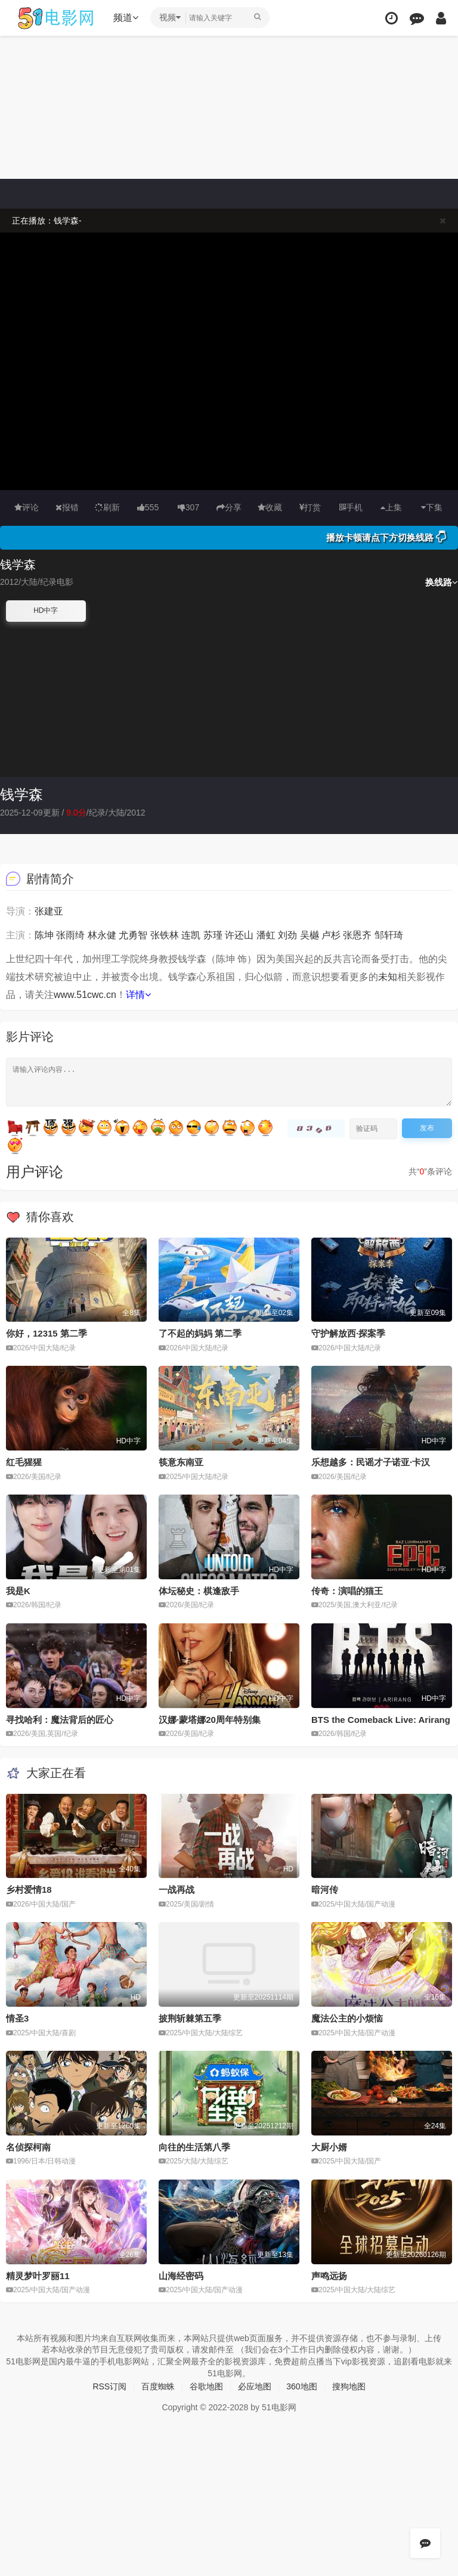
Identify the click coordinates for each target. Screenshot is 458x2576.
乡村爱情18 (29, 1889)
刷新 (107, 507)
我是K (18, 1591)
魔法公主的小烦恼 (347, 2018)
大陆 (116, 812)
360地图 (301, 2386)
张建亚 (49, 911)
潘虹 (266, 935)
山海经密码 (181, 2276)
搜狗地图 (349, 2386)
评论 (26, 507)
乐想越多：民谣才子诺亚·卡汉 (370, 1462)
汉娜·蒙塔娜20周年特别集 (210, 1720)
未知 (387, 977)
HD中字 (45, 610)
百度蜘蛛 (158, 2386)
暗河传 (324, 1889)
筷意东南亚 (181, 1462)
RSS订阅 (109, 2386)
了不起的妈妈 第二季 (200, 1333)
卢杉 (331, 935)
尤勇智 (133, 935)
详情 (138, 995)
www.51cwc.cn (85, 995)
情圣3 (17, 2018)
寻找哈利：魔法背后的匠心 (59, 1720)
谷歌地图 (206, 2386)
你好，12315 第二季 (46, 1333)
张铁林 (164, 935)
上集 (391, 507)
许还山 (239, 935)
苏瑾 (212, 935)
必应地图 (254, 2386)
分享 (229, 507)
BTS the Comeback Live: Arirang (380, 1720)
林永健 (102, 935)
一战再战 (176, 1889)
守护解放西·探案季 (348, 1333)
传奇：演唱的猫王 (347, 1591)
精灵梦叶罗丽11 (38, 2276)
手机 (351, 507)
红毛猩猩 (24, 1462)
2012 (135, 812)
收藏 (270, 507)
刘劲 (287, 935)
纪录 (97, 812)
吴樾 (309, 935)
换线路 (441, 582)
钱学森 (21, 794)
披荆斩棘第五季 (190, 2018)
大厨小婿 (329, 2147)
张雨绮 (70, 935)
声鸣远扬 (329, 2276)
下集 (431, 507)
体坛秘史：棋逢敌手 (199, 1591)
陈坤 (44, 935)
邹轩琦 (389, 935)
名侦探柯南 (28, 2147)
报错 (67, 507)
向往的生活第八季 (194, 2147)
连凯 (190, 935)
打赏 (310, 507)
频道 (125, 18)
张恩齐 (357, 935)
